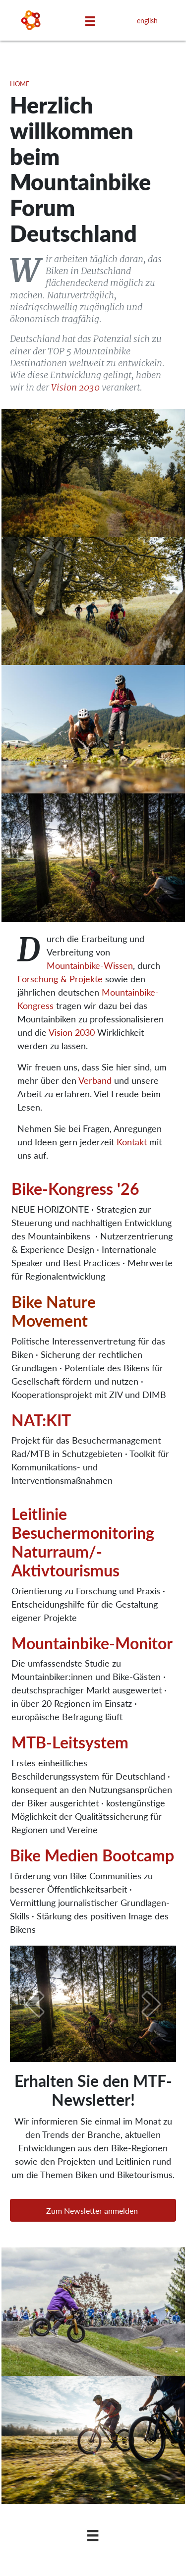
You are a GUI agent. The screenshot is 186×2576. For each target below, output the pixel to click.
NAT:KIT (41, 1420)
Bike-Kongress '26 (75, 1188)
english (147, 20)
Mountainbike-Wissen (90, 965)
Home (20, 83)
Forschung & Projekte (60, 978)
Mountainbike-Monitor (92, 1643)
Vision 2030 (75, 387)
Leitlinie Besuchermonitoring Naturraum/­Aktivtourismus (82, 1541)
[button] (93, 2210)
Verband (95, 1080)
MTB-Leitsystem (69, 1742)
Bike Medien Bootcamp (92, 1855)
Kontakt (132, 1141)
